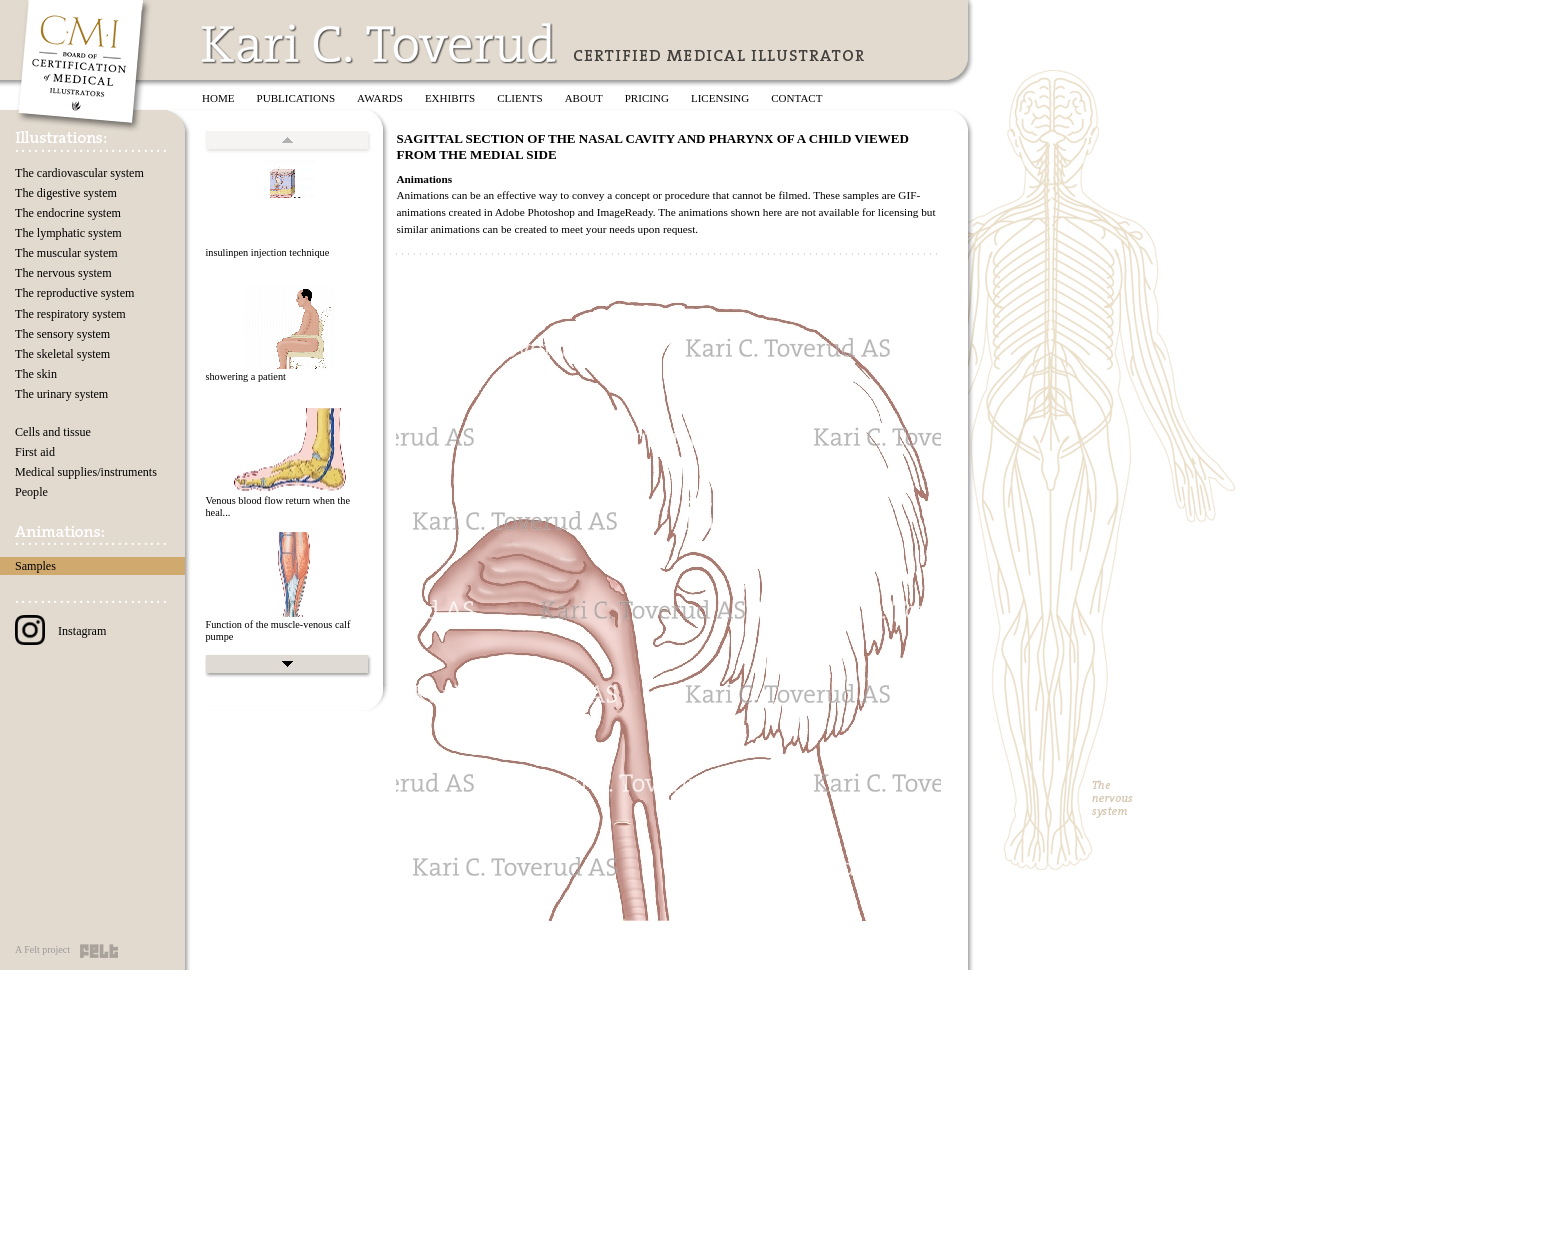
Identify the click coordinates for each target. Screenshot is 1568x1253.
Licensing (720, 98)
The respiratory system (70, 314)
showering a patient (245, 376)
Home (218, 98)
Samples (35, 566)
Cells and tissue (53, 432)
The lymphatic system (68, 233)
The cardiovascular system (79, 173)
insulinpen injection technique (267, 252)
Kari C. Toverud (380, 43)
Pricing (647, 98)
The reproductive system (74, 293)
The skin (36, 374)
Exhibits (450, 98)
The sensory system (62, 334)
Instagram (60, 631)
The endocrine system (68, 213)
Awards (380, 98)
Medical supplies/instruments (86, 472)
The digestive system (66, 193)
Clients (519, 98)
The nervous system (63, 273)
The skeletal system (62, 354)
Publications (296, 98)
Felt (99, 951)
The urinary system (61, 394)
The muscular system (66, 253)
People (31, 492)
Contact (796, 98)
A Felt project (42, 949)
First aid (35, 452)
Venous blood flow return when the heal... (277, 507)
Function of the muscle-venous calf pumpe (277, 631)
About (584, 98)
